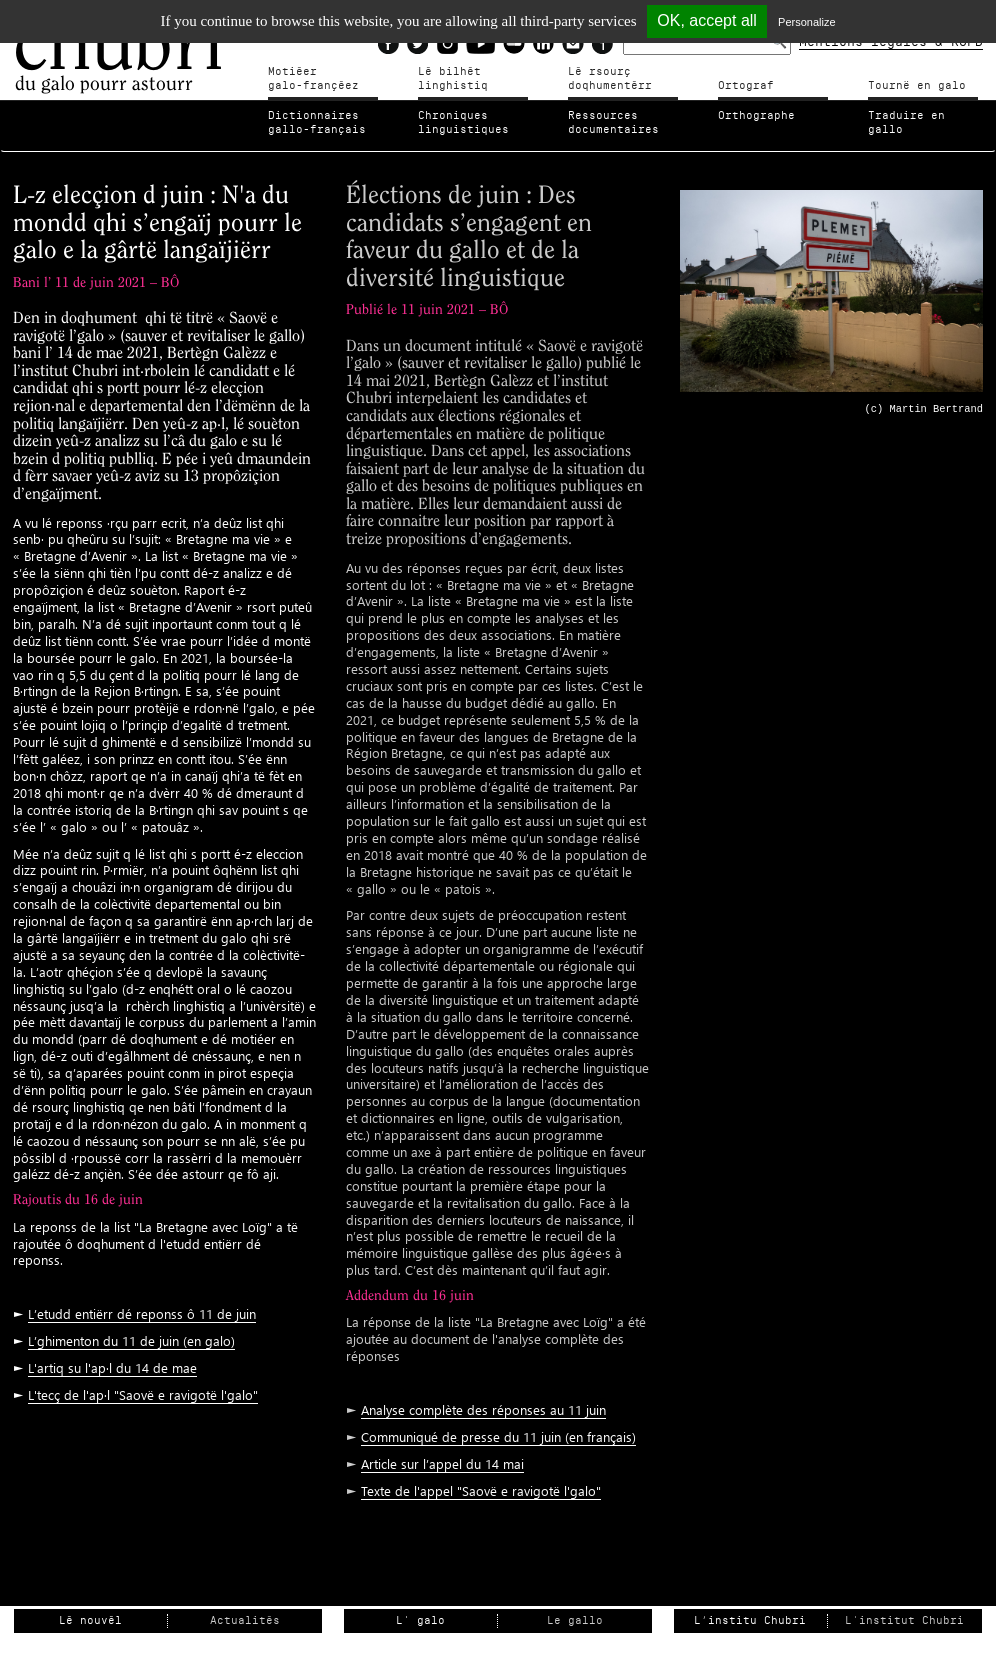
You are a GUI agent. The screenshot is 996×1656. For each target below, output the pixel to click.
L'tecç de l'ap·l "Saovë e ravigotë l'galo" (143, 1394)
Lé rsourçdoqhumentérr (610, 78)
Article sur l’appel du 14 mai (442, 1463)
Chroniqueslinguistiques (463, 122)
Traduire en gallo (906, 122)
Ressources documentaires (613, 122)
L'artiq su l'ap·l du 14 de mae (112, 1367)
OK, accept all (707, 20)
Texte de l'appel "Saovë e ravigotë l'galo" (481, 1490)
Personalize (806, 22)
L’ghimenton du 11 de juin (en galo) (131, 1340)
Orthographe (756, 115)
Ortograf (746, 85)
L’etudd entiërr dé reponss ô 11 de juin (142, 1313)
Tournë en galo (917, 85)
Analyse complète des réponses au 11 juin (483, 1409)
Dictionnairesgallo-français (317, 122)
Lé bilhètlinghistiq (453, 78)
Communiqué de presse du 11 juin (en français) (498, 1436)
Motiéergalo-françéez (313, 78)
